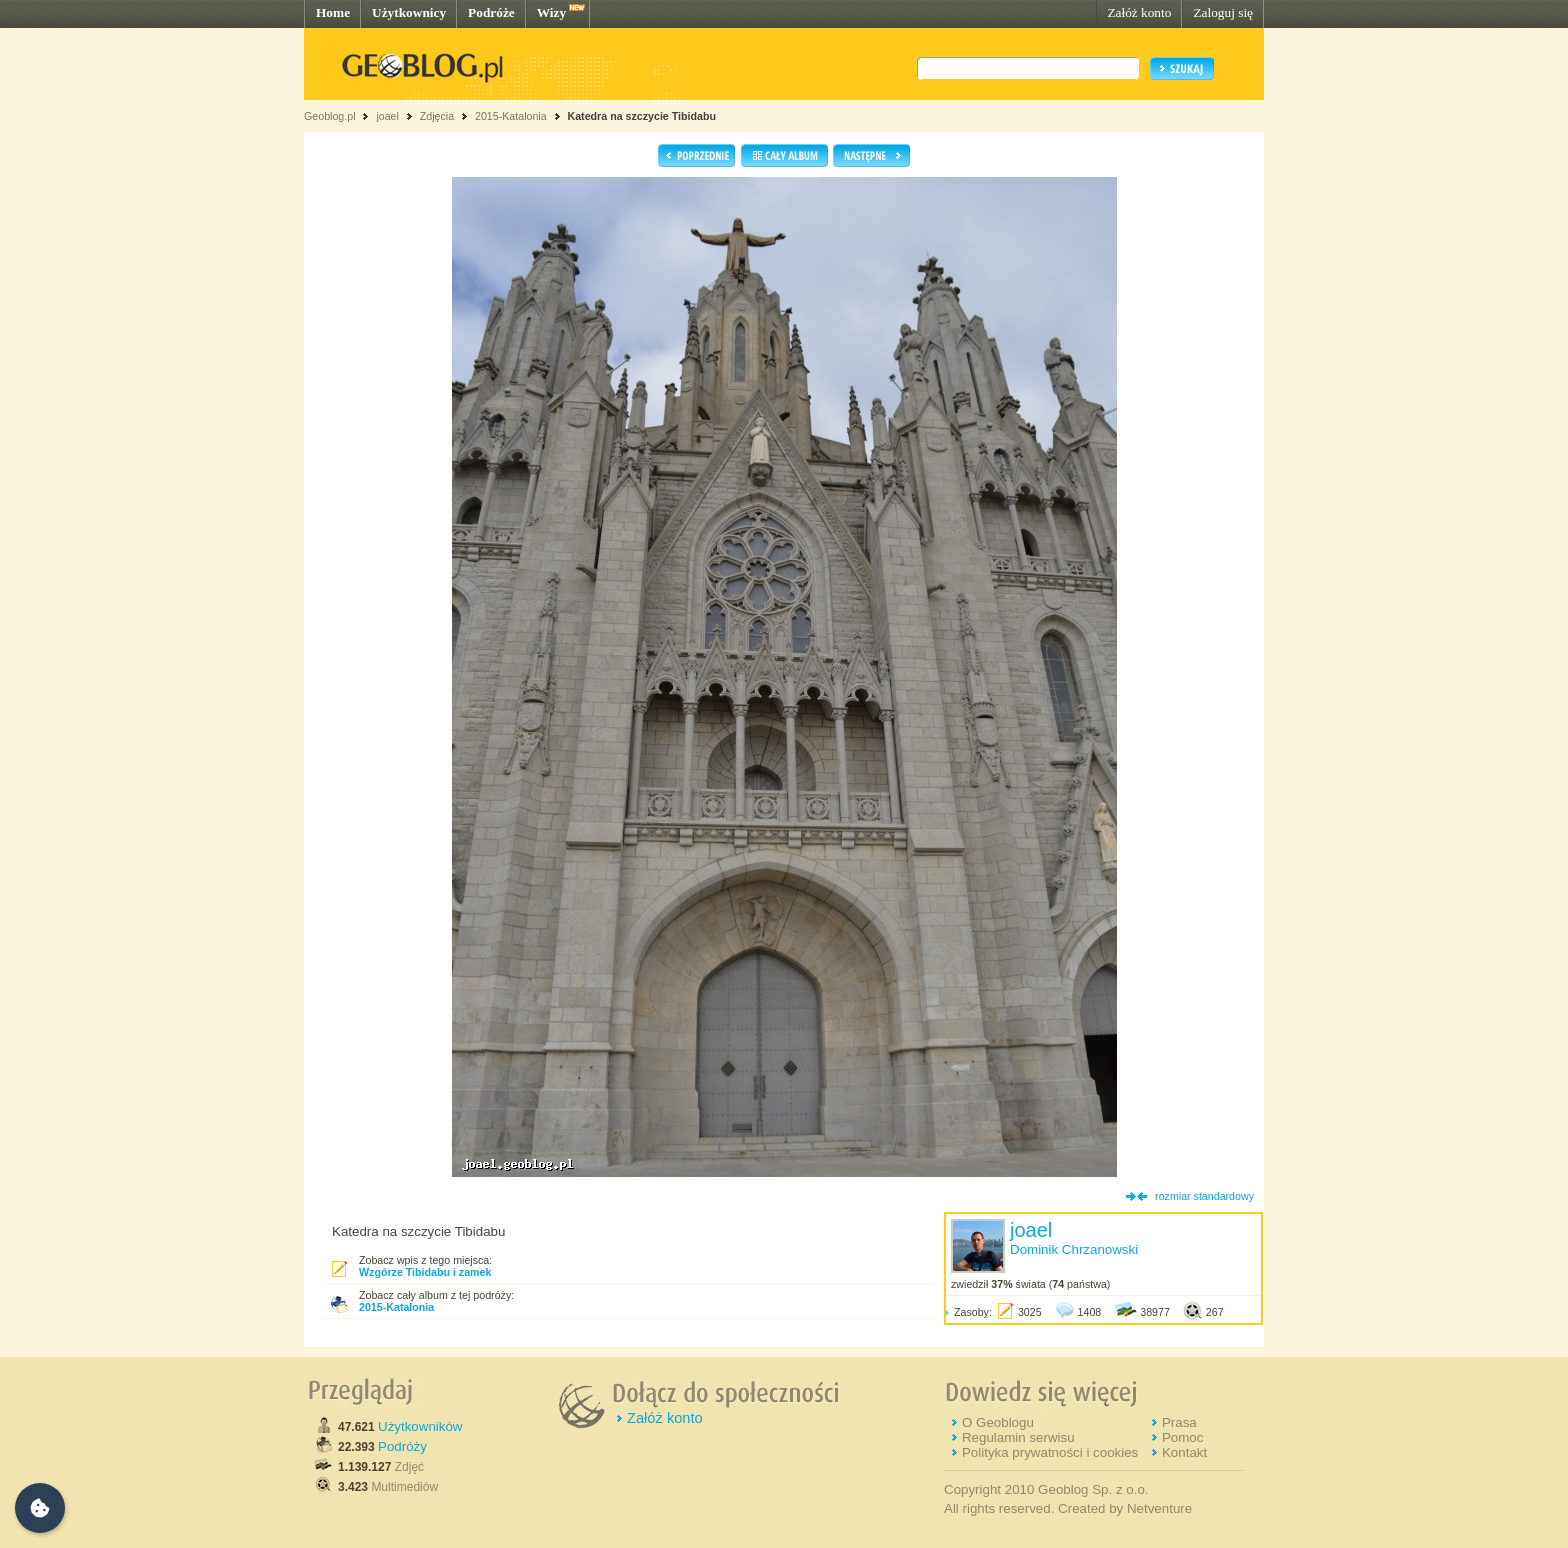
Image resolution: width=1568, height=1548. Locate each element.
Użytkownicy (409, 12)
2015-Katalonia (511, 116)
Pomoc (1182, 1437)
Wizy (551, 12)
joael (387, 116)
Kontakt (1184, 1452)
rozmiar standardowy (1204, 1196)
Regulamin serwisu (1018, 1437)
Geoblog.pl (330, 116)
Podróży (402, 1446)
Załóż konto (1139, 12)
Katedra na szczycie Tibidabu (642, 116)
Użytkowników (420, 1426)
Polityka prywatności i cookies (1050, 1452)
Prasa (1179, 1422)
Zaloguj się (1223, 12)
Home (333, 12)
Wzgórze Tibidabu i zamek (425, 1272)
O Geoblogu (998, 1422)
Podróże (491, 12)
